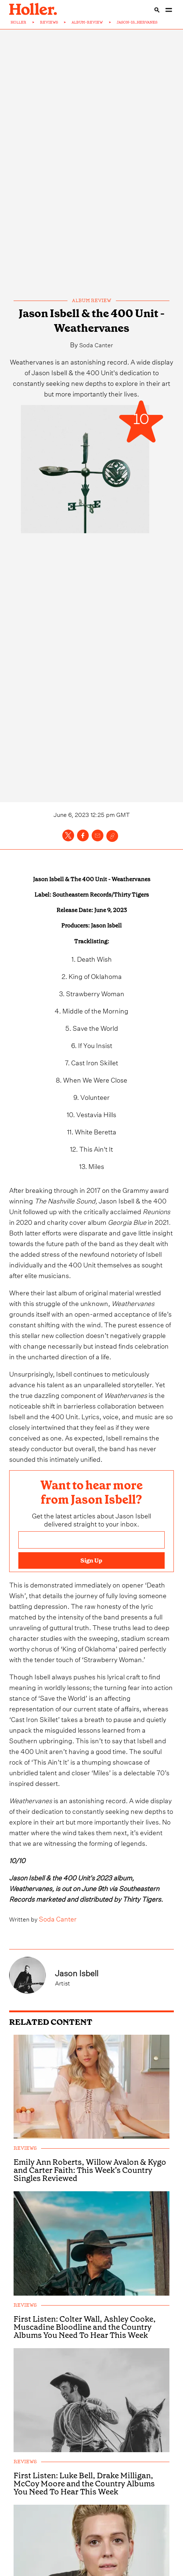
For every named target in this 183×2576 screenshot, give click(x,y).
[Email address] (91, 1570)
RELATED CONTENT (50, 2083)
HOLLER (18, 22)
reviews (25, 2210)
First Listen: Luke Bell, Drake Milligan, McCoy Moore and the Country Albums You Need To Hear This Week (84, 2545)
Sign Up (91, 1591)
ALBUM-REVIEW (87, 22)
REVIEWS (49, 22)
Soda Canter (96, 344)
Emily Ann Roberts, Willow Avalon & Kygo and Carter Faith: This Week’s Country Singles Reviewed (90, 2232)
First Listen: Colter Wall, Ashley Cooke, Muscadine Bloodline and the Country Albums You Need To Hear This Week (85, 2388)
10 (141, 419)
